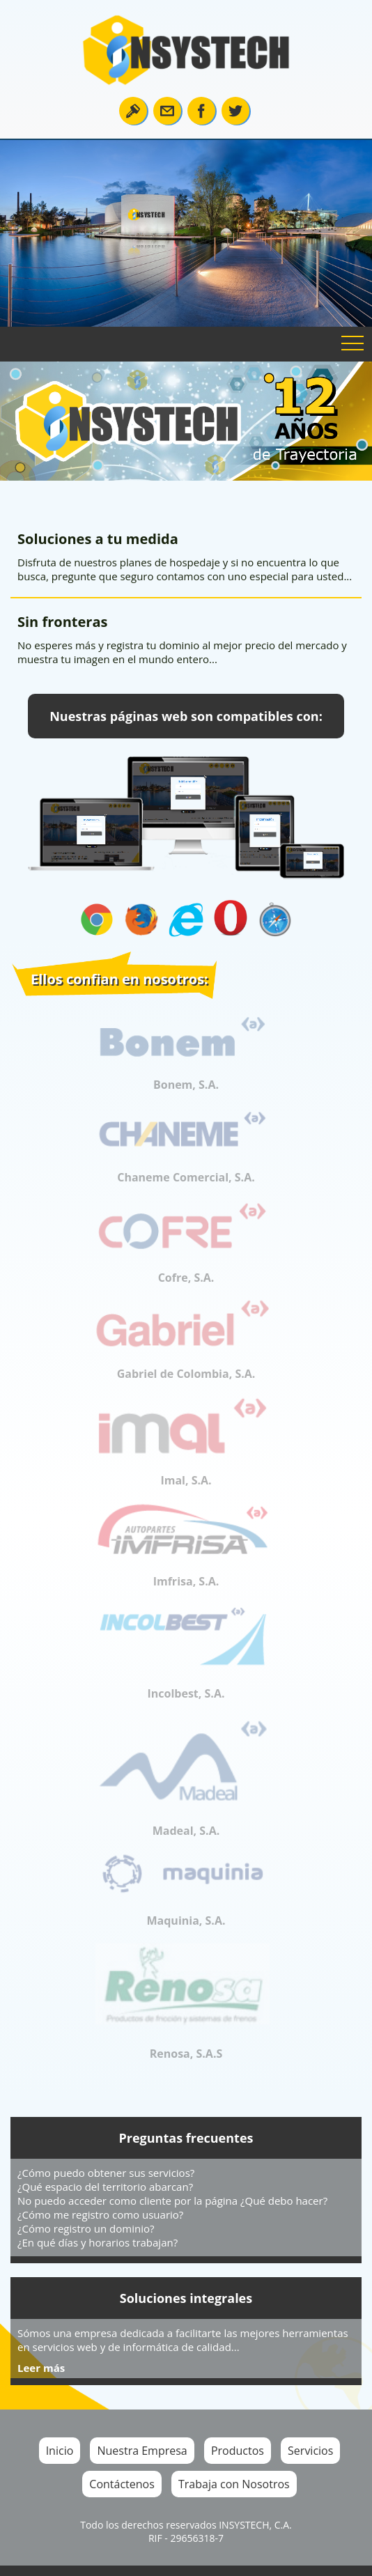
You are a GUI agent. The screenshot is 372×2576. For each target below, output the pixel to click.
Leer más (41, 2368)
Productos (237, 2450)
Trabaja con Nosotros (234, 2484)
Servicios (310, 2450)
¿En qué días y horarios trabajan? (97, 2242)
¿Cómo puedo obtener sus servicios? (105, 2173)
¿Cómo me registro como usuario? (100, 2214)
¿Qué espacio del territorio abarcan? (105, 2187)
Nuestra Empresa (142, 2450)
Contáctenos (122, 2484)
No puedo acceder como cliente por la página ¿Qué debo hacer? (172, 2201)
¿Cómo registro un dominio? (85, 2228)
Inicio (60, 2450)
